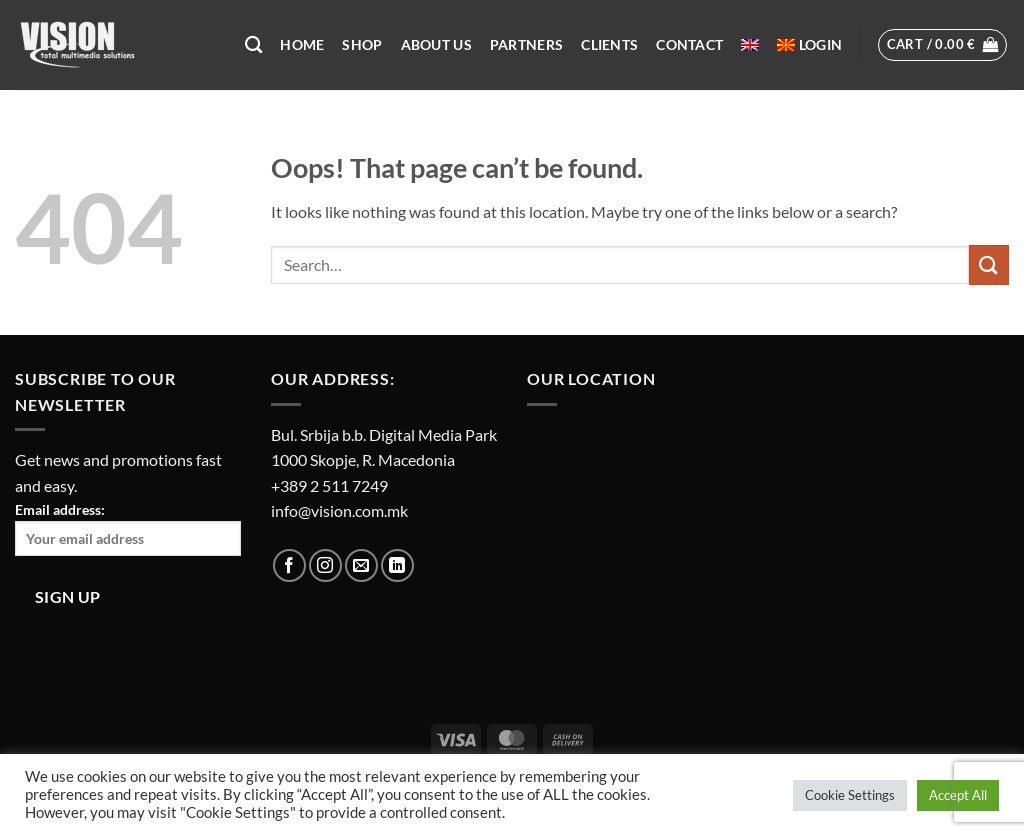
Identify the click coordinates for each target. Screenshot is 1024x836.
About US (436, 44)
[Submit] (989, 264)
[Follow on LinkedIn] (397, 565)
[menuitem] (750, 45)
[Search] (253, 45)
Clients (609, 44)
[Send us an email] (361, 565)
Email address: (128, 528)
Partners (526, 44)
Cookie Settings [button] (850, 795)
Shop (362, 44)
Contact (689, 44)
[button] (820, 45)
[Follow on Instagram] (325, 565)
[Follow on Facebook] (289, 565)
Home (302, 44)
